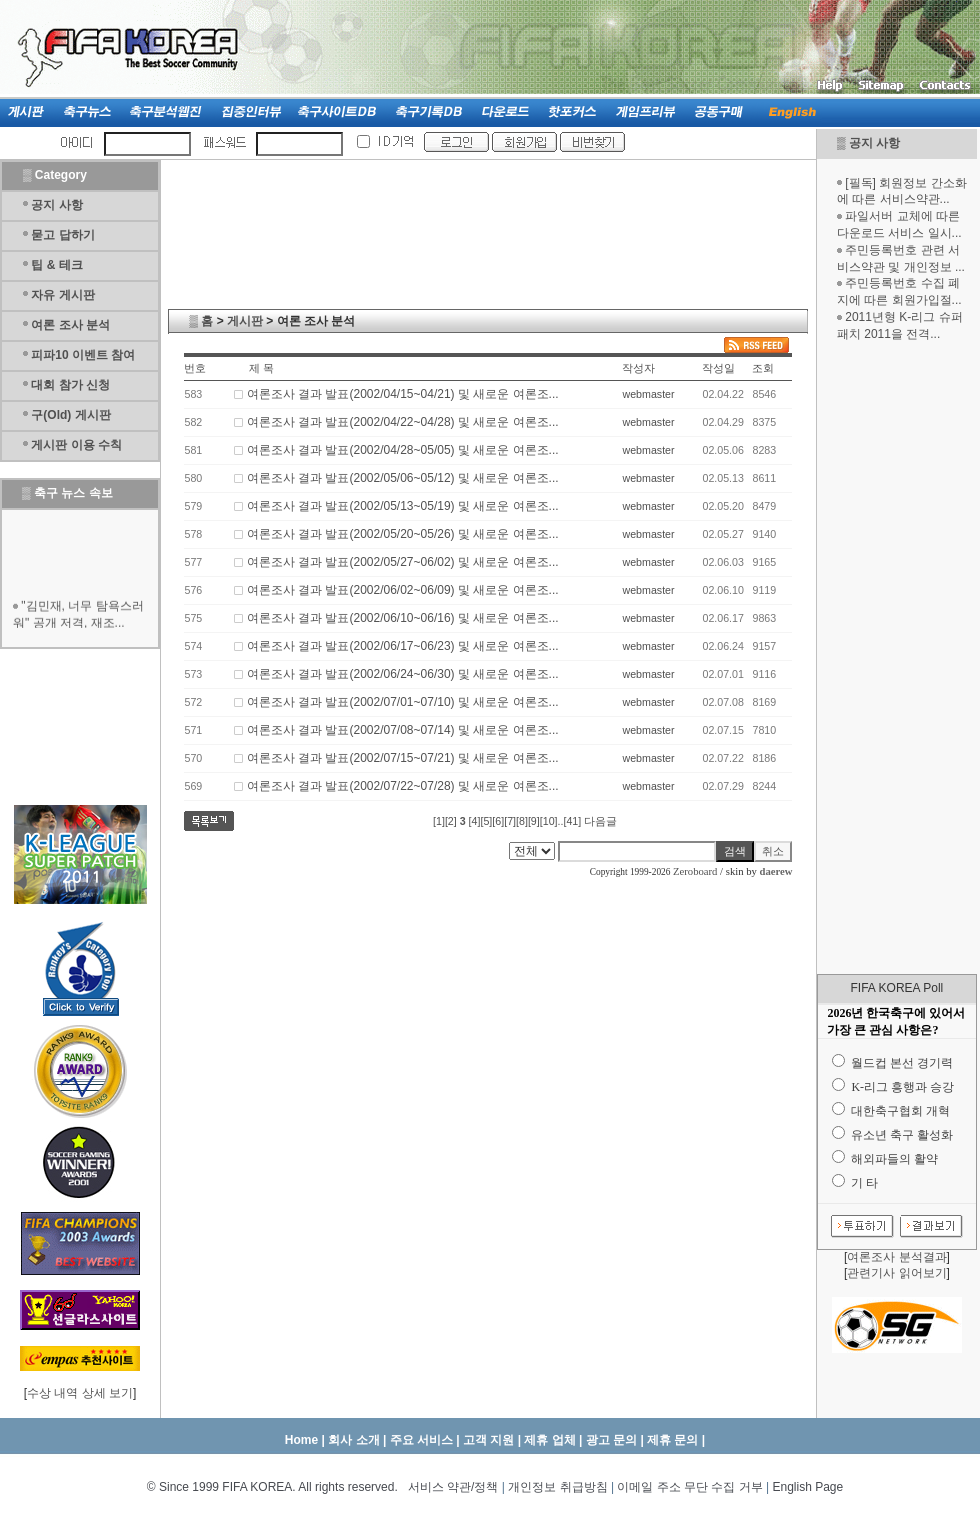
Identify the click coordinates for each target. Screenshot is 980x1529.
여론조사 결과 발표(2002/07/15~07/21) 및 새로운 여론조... (403, 758)
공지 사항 (874, 143)
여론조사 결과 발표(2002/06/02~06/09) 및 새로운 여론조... (403, 590)
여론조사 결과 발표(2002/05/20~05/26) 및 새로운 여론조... (403, 534)
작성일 (718, 368)
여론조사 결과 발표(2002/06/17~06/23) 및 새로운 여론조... (403, 646)
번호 (195, 368)
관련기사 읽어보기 (896, 1273)
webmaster (648, 394)
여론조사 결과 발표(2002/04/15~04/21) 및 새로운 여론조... (403, 394)
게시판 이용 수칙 (76, 445)
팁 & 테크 (56, 265)
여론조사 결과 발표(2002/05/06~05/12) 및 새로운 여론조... (403, 478)
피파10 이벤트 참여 (83, 355)
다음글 (600, 821)
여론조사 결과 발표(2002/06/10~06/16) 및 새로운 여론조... (403, 618)
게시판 (245, 321)
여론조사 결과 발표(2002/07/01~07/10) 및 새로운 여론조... (403, 702)
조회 (763, 368)
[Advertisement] (897, 658)
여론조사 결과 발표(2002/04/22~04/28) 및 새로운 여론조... (403, 422)
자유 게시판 (62, 295)
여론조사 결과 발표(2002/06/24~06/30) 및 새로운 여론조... (403, 674)
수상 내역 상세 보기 (80, 1393)
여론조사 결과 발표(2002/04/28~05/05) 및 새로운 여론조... (403, 450)
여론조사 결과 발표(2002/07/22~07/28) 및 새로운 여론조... (403, 786)
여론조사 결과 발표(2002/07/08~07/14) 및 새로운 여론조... (403, 730)
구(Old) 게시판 (70, 415)
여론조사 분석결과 (896, 1257)
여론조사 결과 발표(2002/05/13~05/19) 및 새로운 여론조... (403, 506)
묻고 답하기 (62, 235)
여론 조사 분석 (70, 325)
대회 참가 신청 (70, 385)
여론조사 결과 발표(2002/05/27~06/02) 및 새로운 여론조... (403, 562)
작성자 (638, 368)
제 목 (261, 368)
